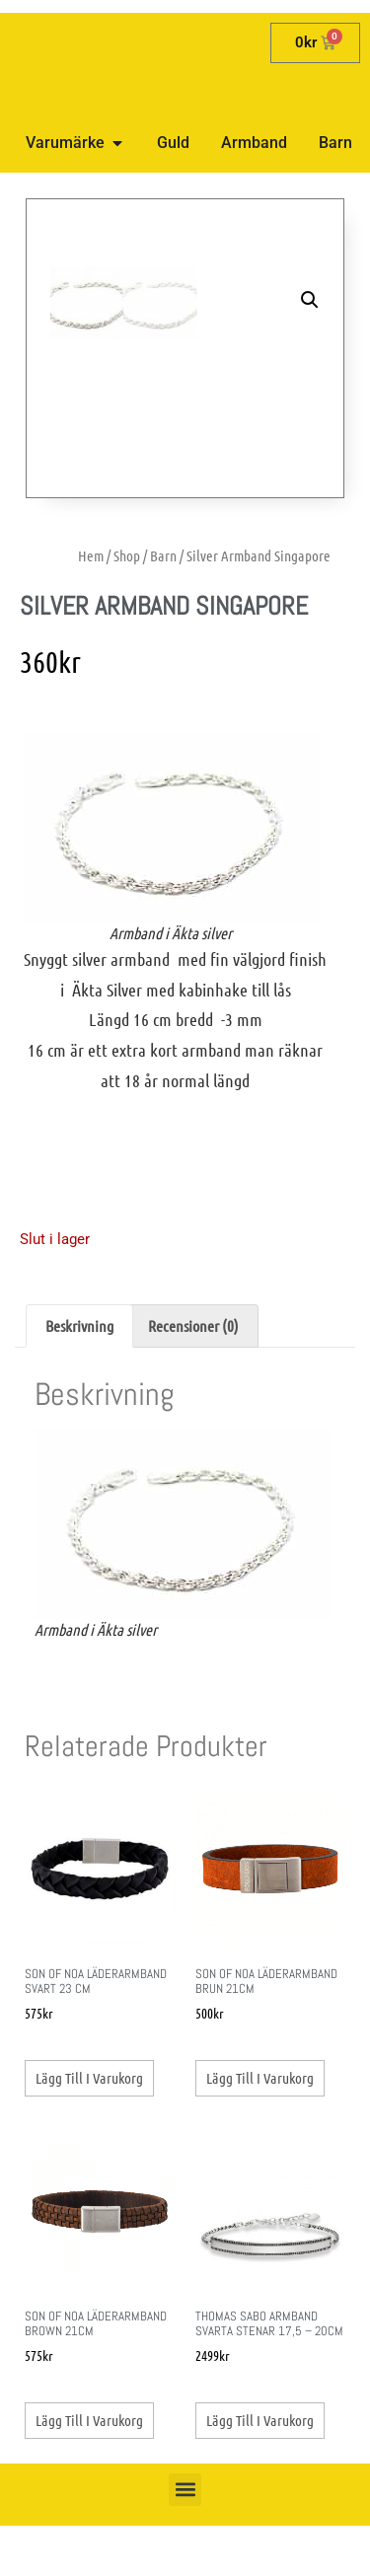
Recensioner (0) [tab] (193, 1375)
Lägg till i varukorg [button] (89, 2128)
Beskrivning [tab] (79, 1375)
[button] (310, 300)
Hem (91, 606)
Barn (163, 606)
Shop (126, 606)
